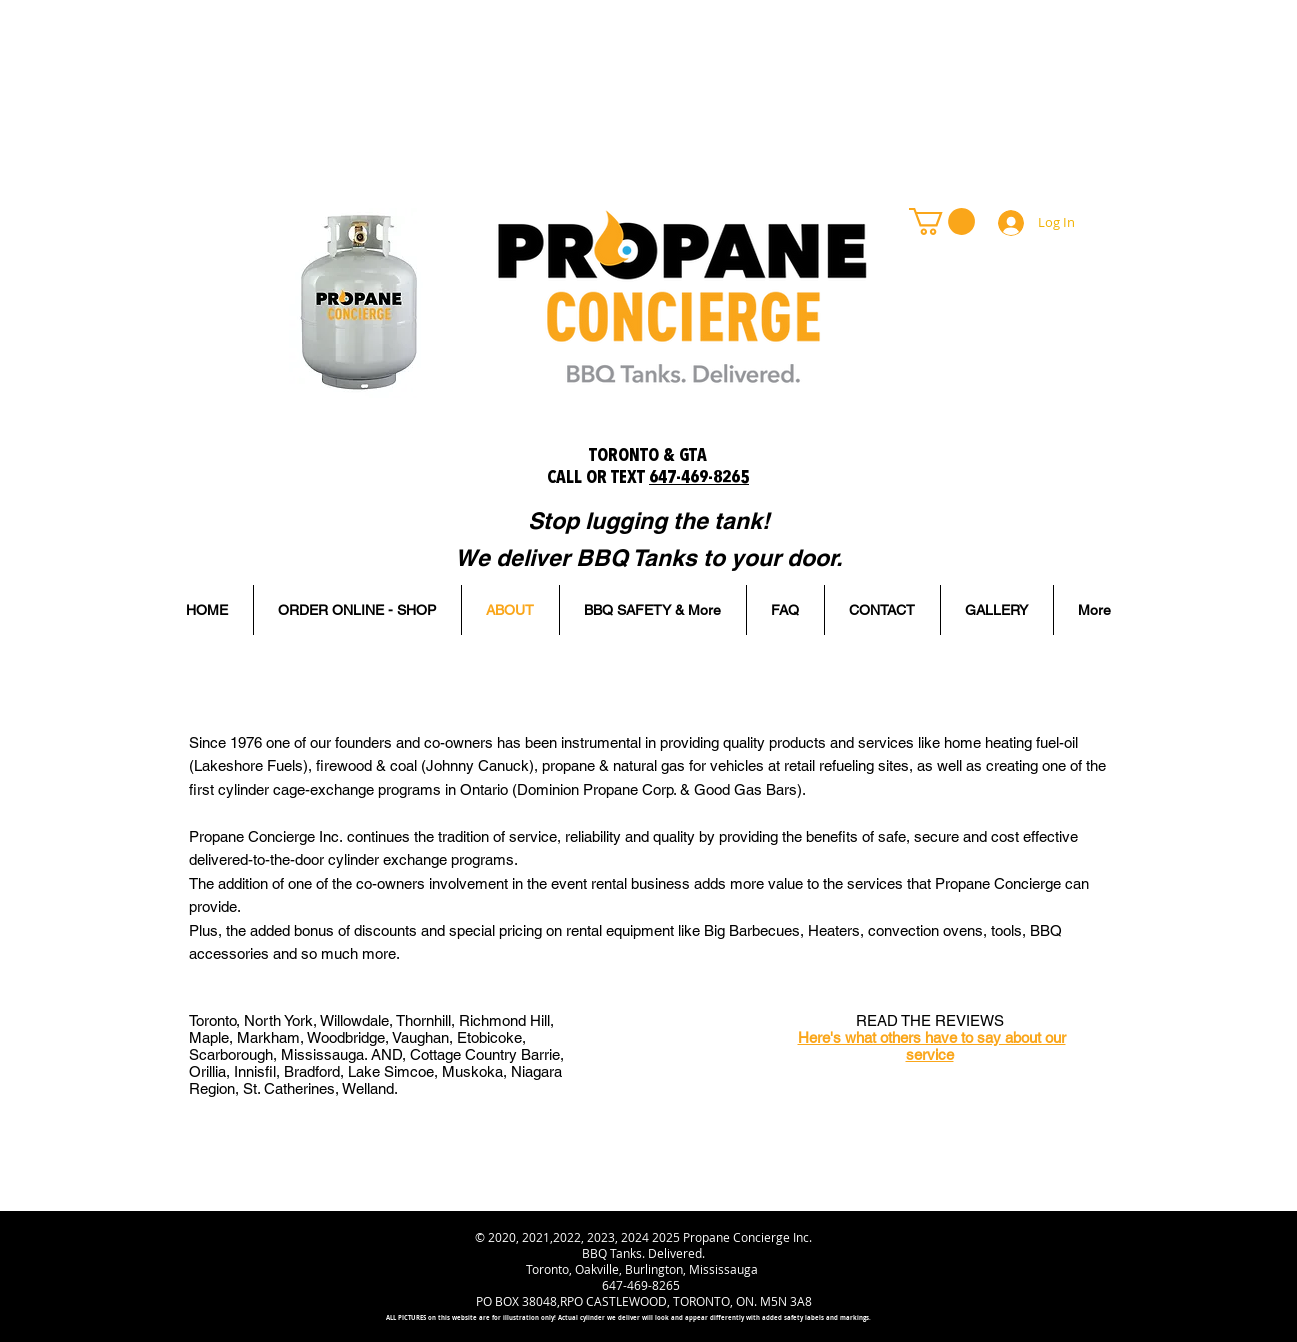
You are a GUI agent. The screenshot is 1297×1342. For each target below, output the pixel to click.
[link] (942, 221)
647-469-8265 (699, 478)
